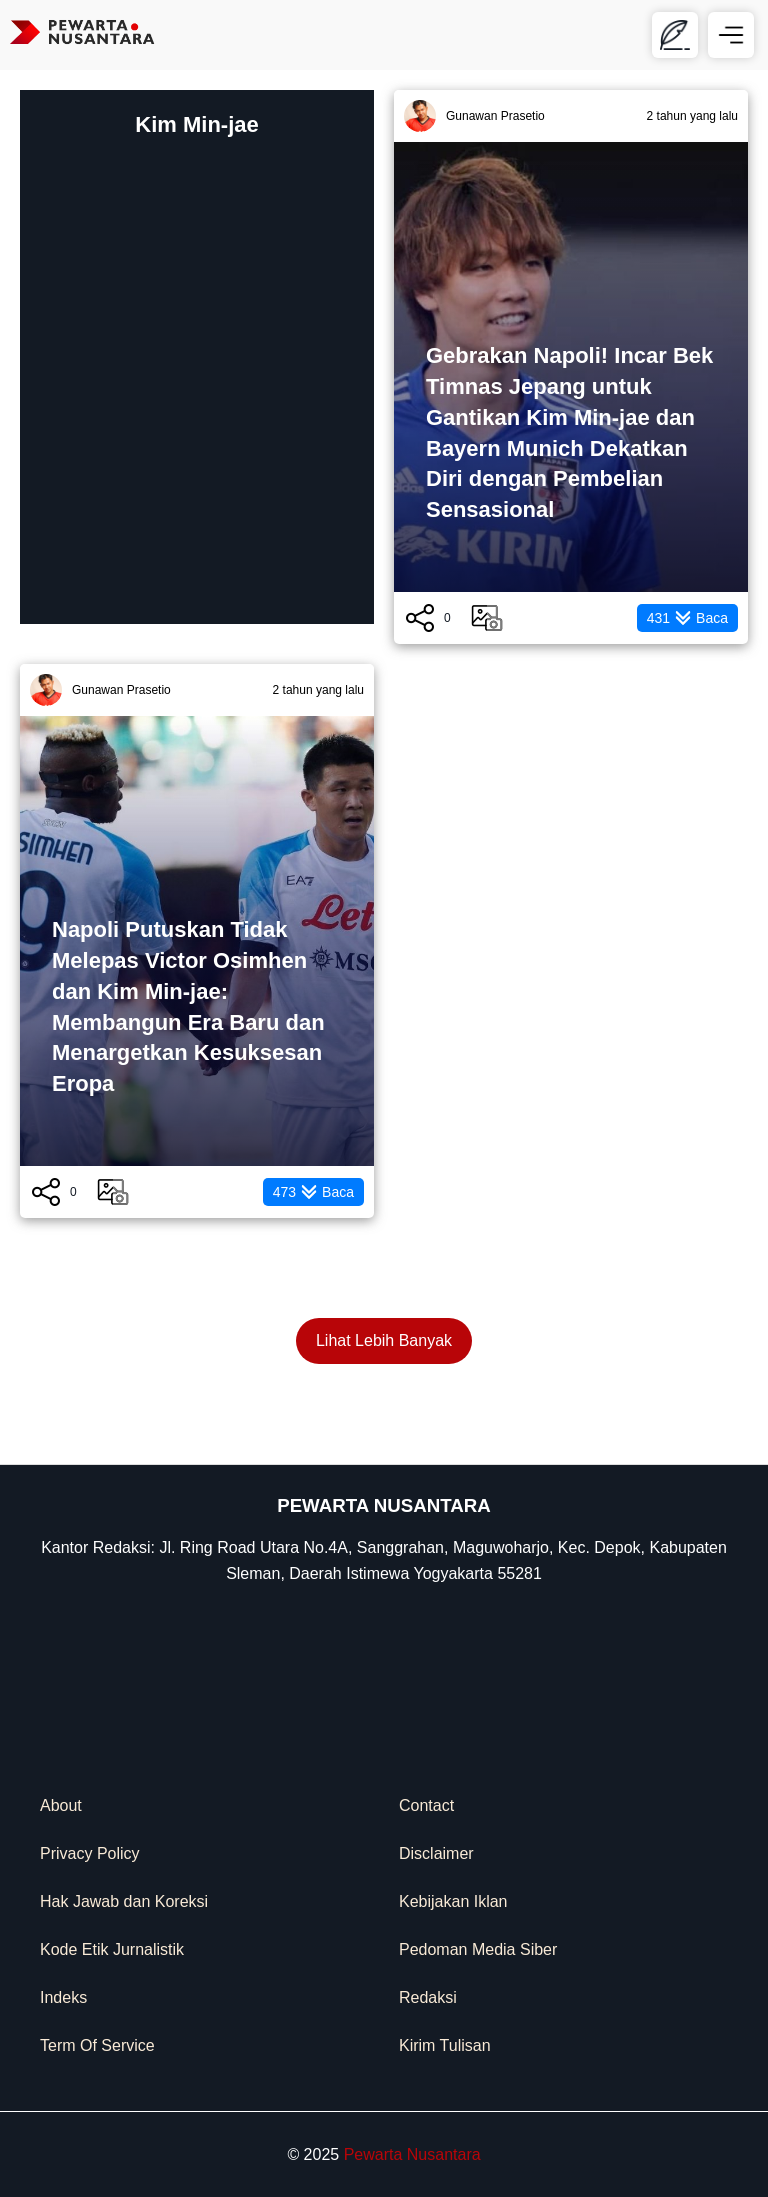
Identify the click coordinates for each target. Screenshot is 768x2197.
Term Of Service (97, 2045)
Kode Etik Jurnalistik (112, 1949)
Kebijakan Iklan (453, 1901)
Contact (426, 1805)
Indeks (63, 1997)
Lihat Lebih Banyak (384, 1340)
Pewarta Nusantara (412, 2154)
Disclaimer (436, 1853)
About (61, 1805)
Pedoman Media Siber (478, 1949)
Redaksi (428, 1997)
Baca (687, 618)
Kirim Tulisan (445, 2045)
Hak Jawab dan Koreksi (124, 1901)
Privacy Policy (90, 1853)
